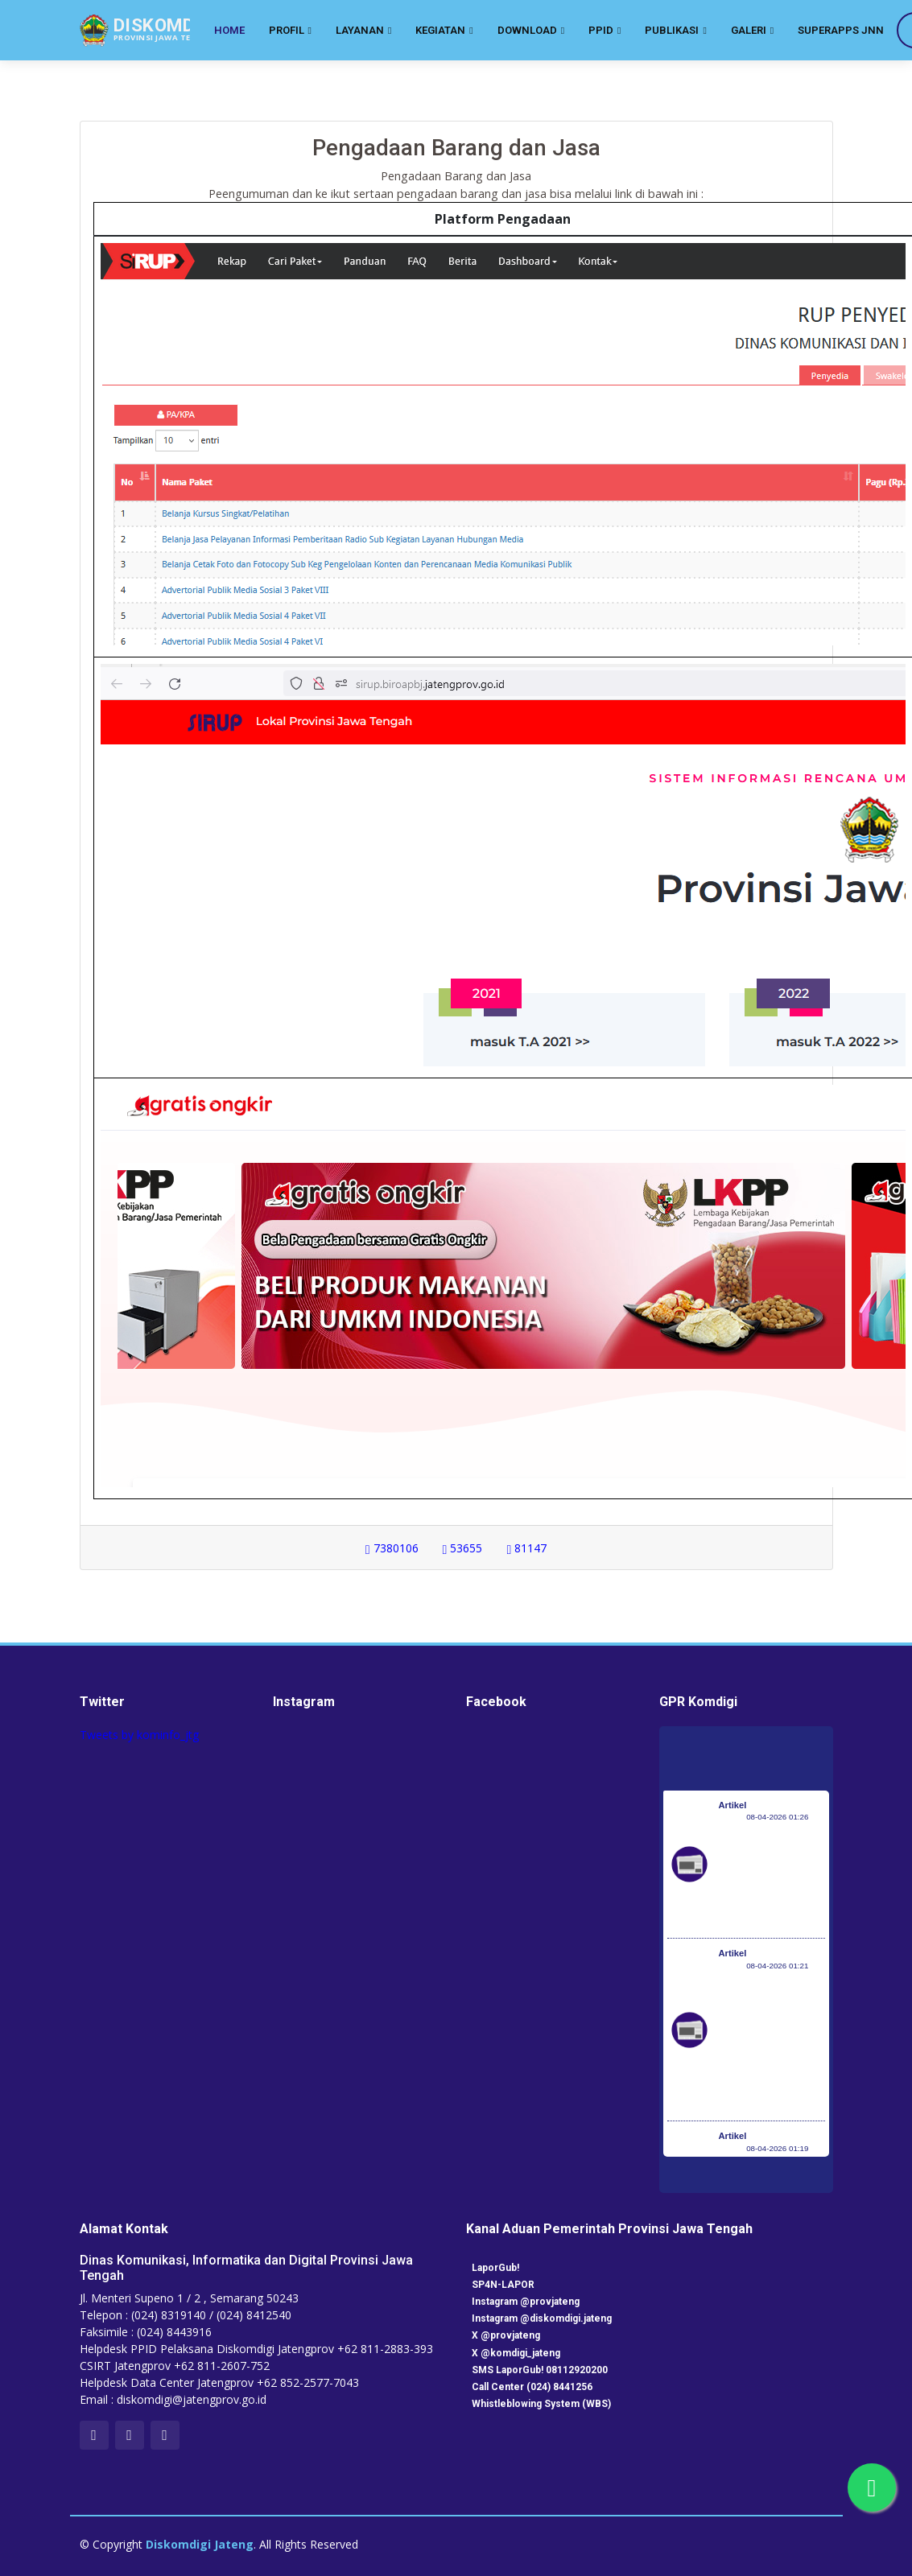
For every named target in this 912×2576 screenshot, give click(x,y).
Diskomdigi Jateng (200, 2544)
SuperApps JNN (841, 30)
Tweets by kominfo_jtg (139, 1734)
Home (229, 30)
